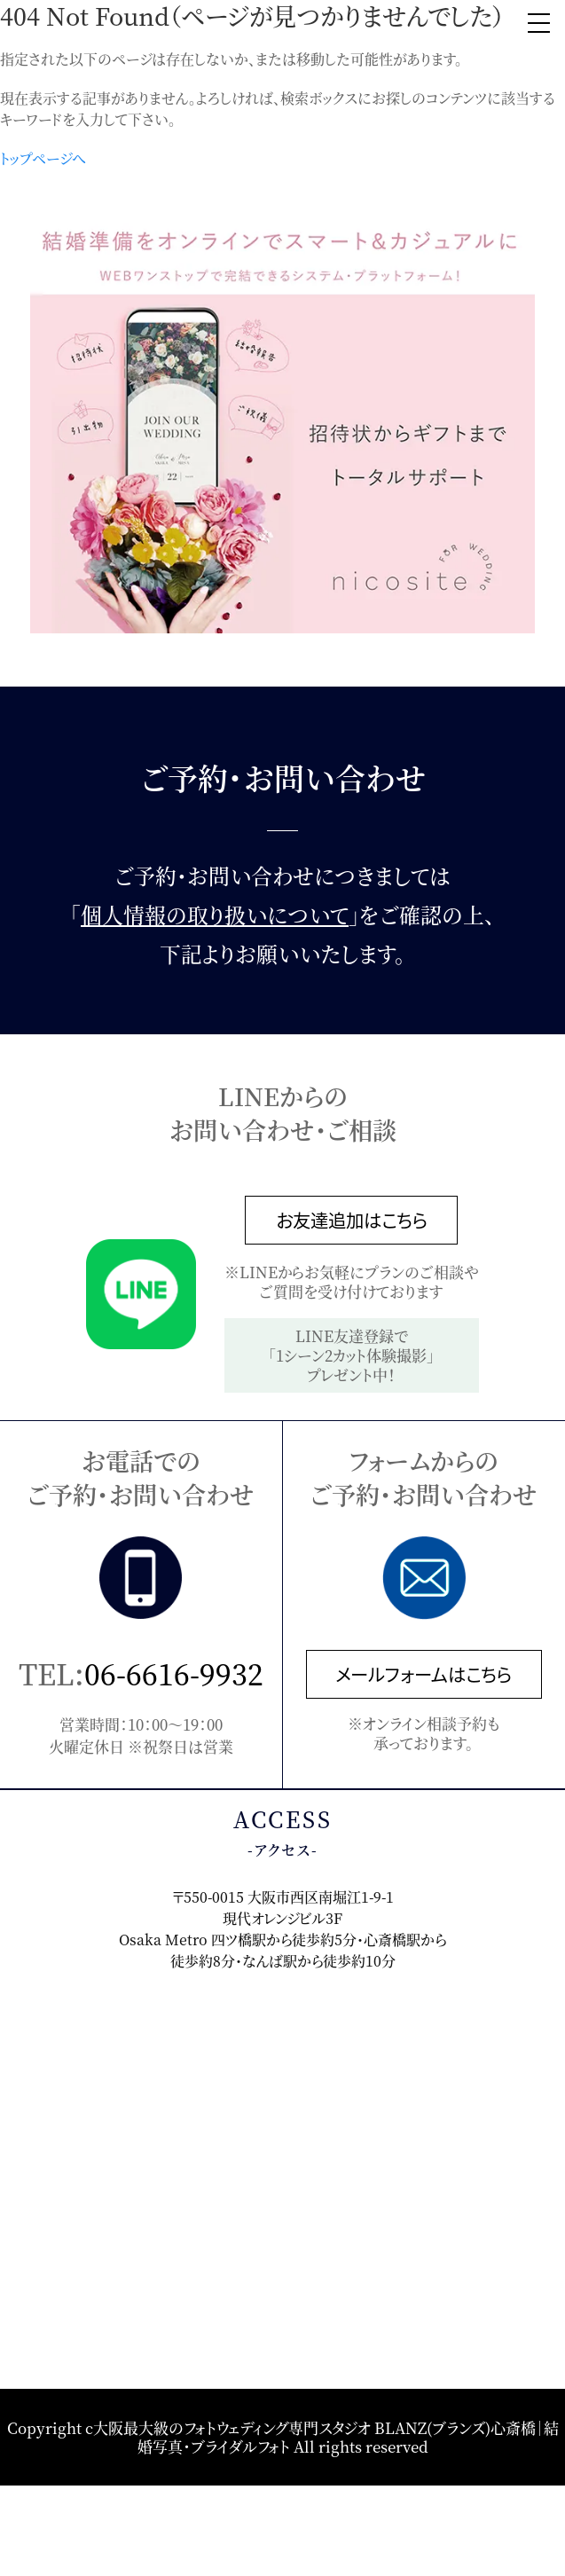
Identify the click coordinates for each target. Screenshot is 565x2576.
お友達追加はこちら (352, 1219)
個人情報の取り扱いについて (215, 914)
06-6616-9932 (173, 1673)
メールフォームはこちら (423, 1674)
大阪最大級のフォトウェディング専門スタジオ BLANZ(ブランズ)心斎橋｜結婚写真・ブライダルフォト (326, 2436)
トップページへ (43, 158)
